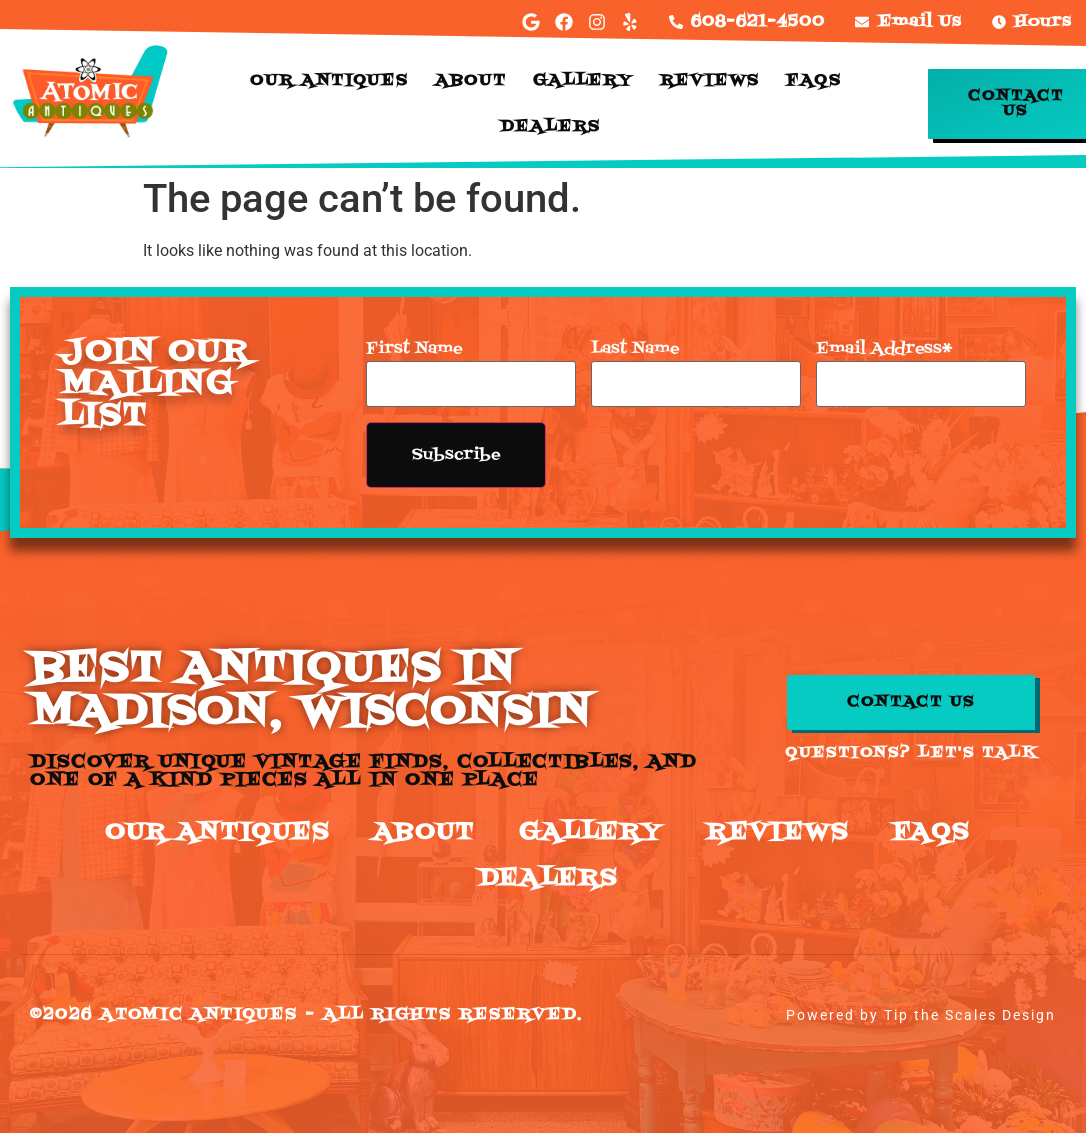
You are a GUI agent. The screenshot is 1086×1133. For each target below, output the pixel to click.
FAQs (814, 81)
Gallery (583, 81)
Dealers (550, 127)
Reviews (710, 81)
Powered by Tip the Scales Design (921, 1015)
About (471, 81)
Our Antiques (329, 81)
